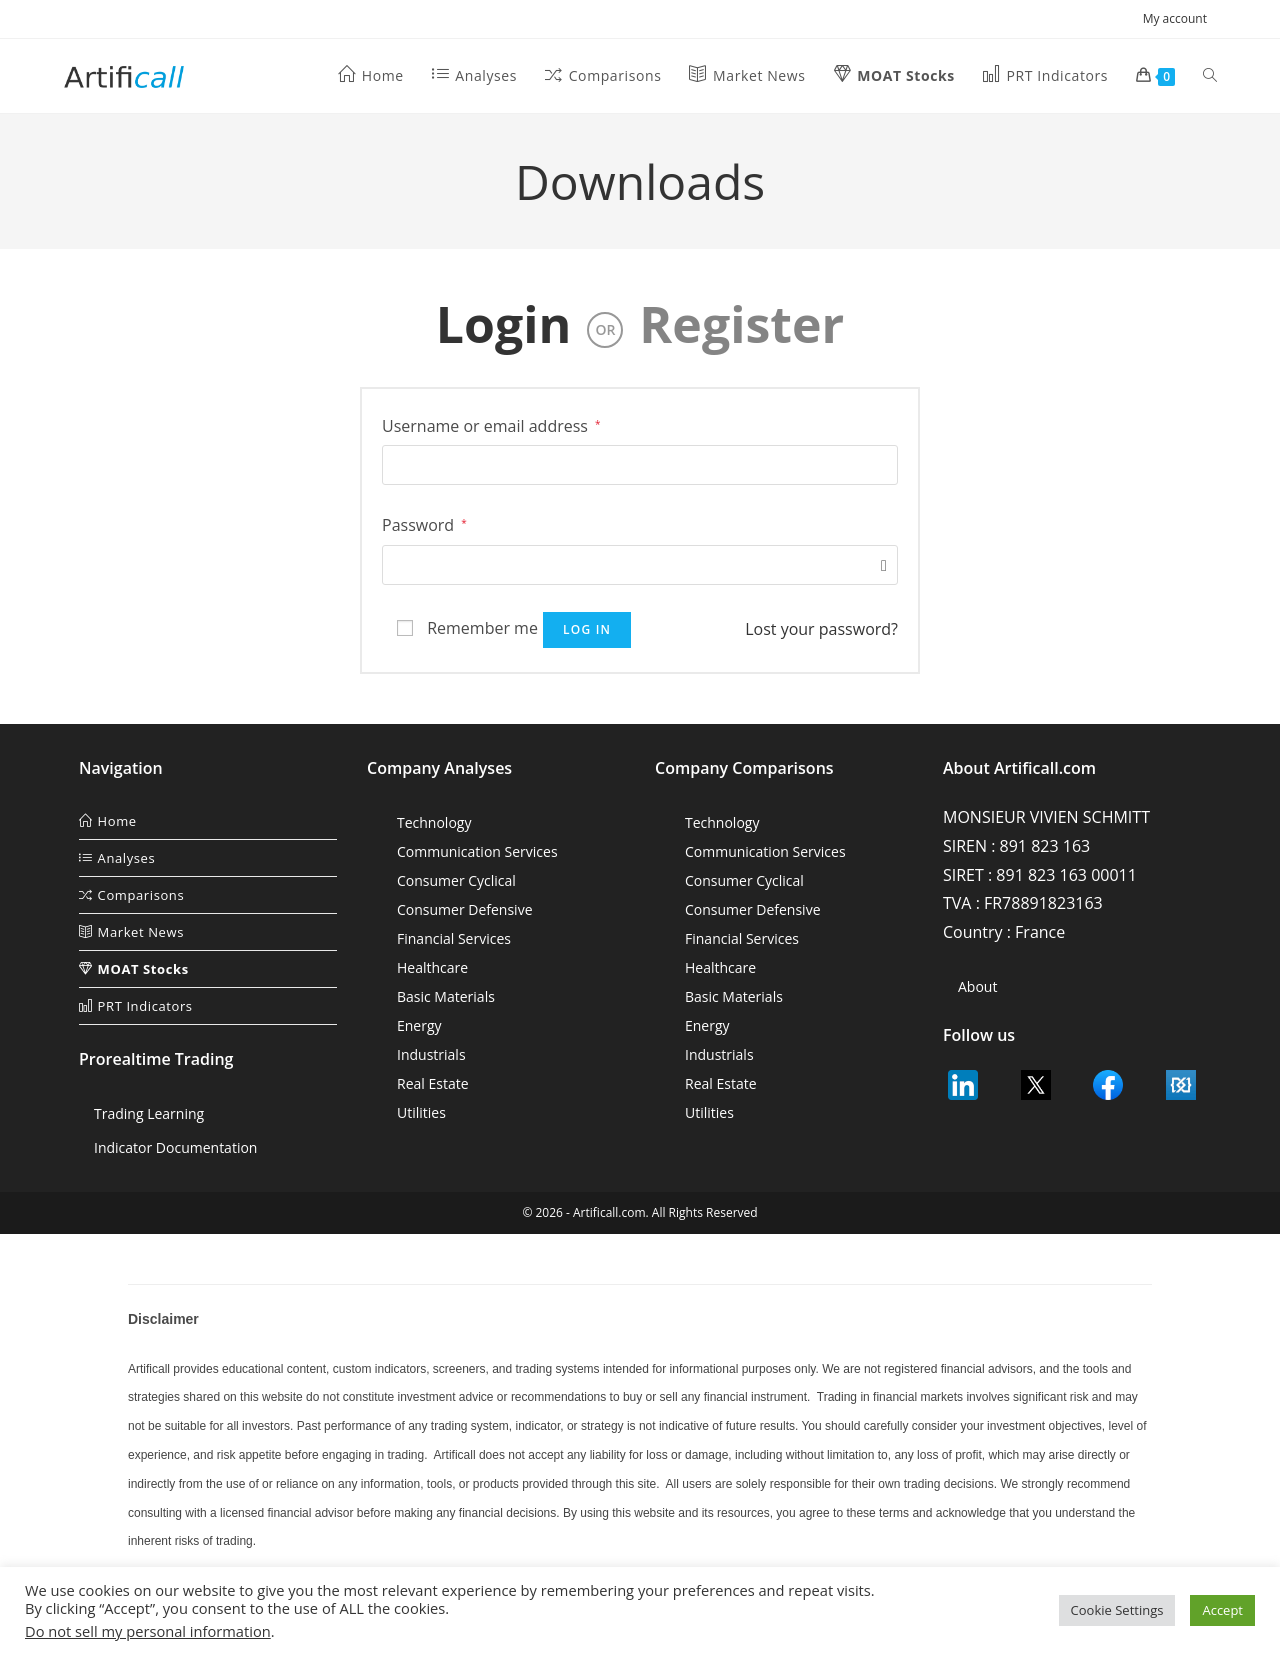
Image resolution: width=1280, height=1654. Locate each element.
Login (504, 324)
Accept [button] (1222, 1610)
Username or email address (491, 424)
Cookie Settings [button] (1117, 1610)
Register (741, 324)
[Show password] (879, 565)
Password (424, 523)
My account (1179, 18)
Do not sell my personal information (148, 1631)
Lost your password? (821, 629)
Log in (587, 629)
